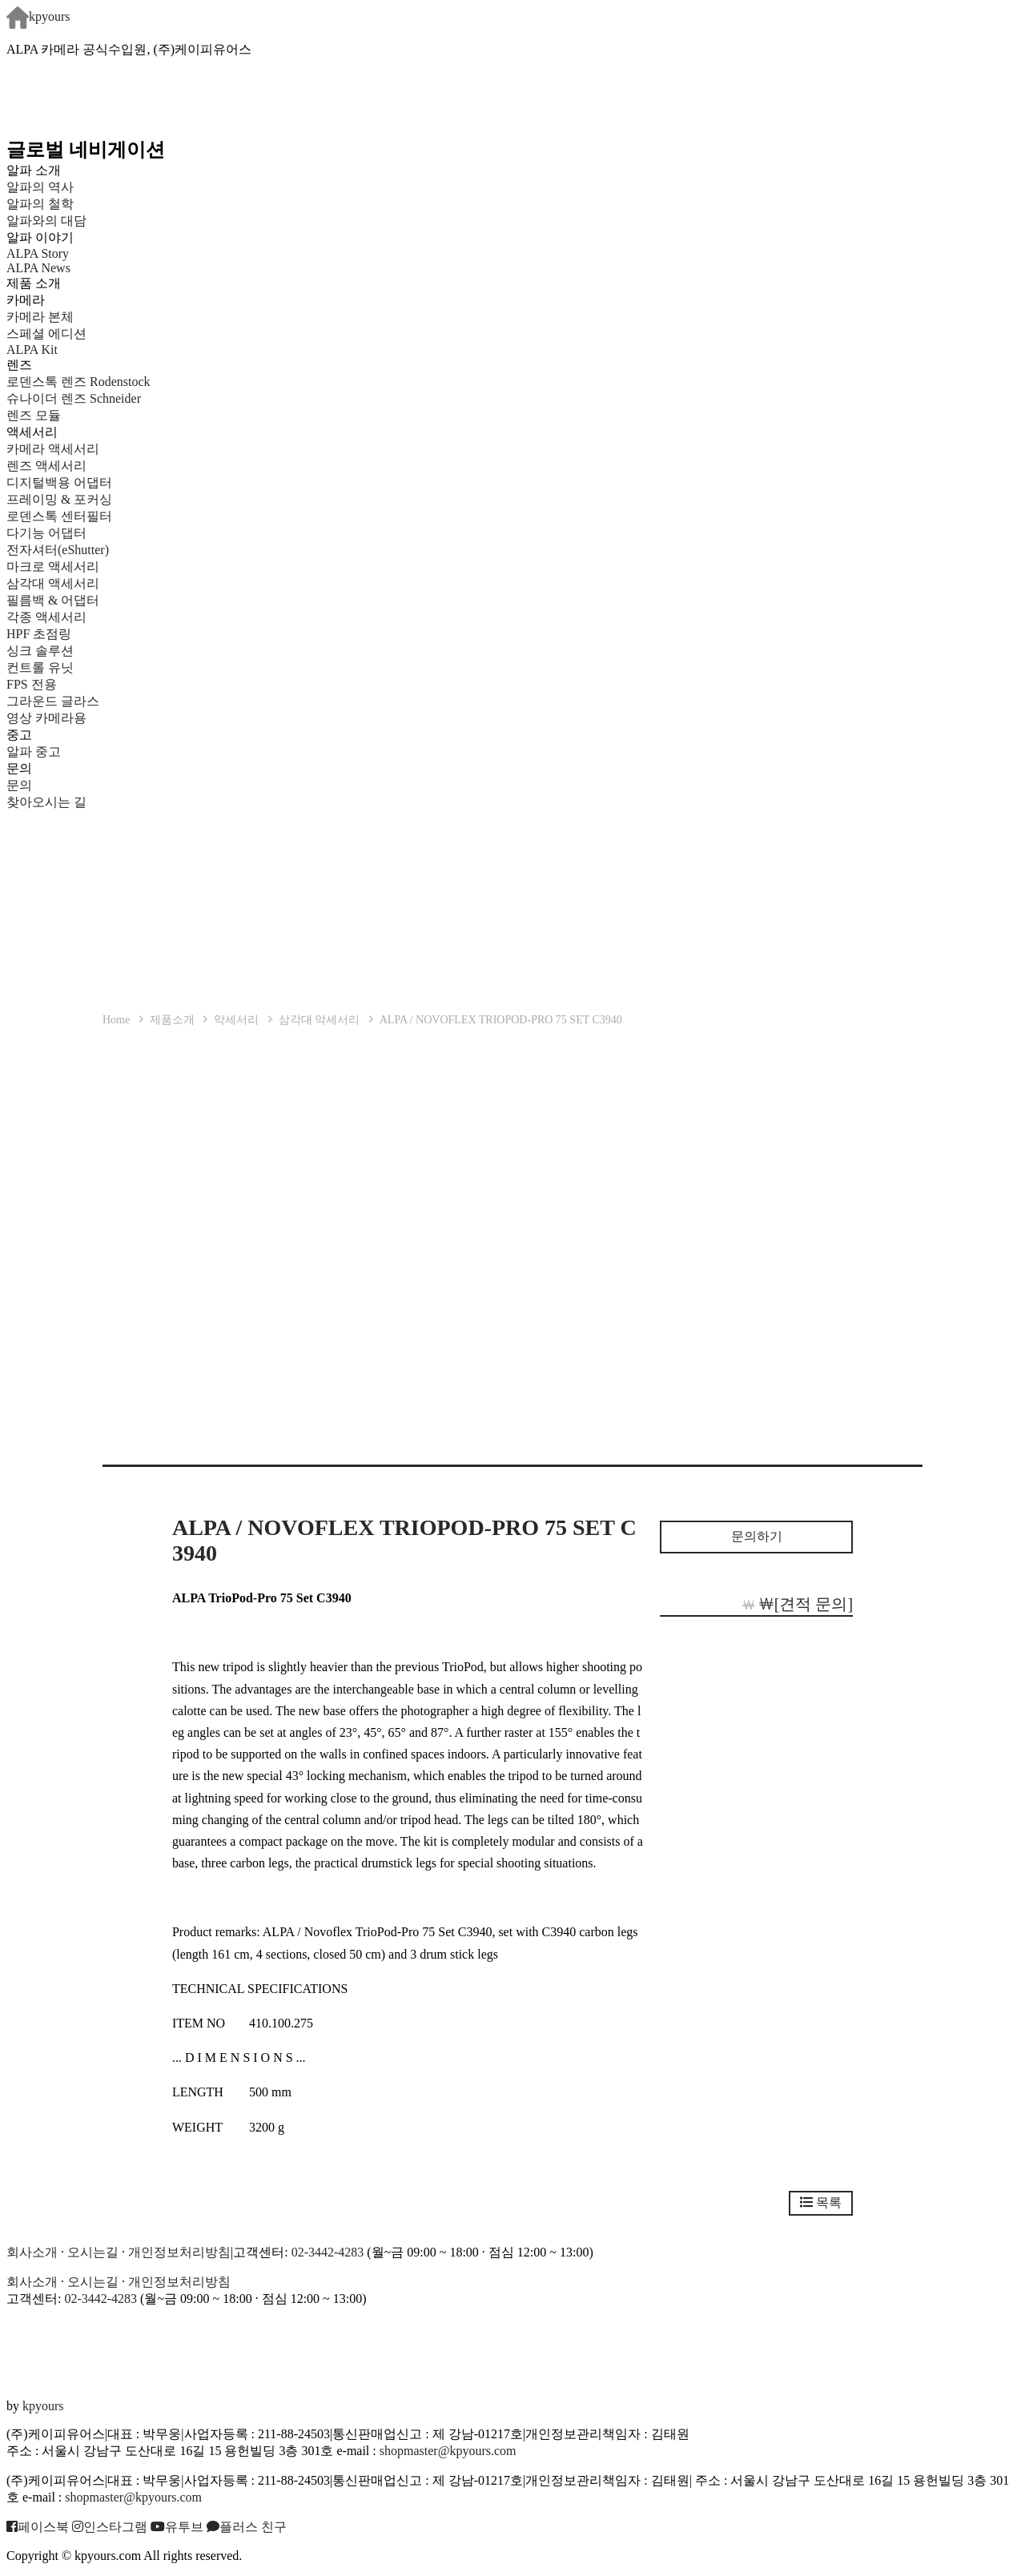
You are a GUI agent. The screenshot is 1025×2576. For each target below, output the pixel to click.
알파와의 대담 (46, 220)
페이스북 (37, 2527)
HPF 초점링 (38, 634)
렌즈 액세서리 (46, 465)
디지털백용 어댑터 (59, 482)
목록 (821, 2202)
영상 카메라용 (46, 718)
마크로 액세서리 (52, 566)
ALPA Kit (32, 349)
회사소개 (32, 2252)
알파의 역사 (40, 187)
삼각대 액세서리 (52, 583)
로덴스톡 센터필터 (59, 516)
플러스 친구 (247, 2527)
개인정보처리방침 (179, 2252)
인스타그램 (109, 2527)
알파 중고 (33, 751)
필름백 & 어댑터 (65, 600)
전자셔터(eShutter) (57, 550)
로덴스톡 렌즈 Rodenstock (78, 381)
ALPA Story (37, 253)
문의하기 (756, 1536)
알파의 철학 (40, 204)
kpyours (38, 16)
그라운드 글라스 (52, 701)
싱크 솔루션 (40, 650)
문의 (19, 785)
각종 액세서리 (46, 617)
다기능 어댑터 (46, 533)
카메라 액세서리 (52, 449)
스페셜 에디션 (46, 333)
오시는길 (93, 2252)
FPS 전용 (31, 684)
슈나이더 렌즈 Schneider (73, 398)
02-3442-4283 (327, 2252)
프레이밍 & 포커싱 (59, 499)
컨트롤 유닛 (40, 667)
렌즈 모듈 (33, 415)
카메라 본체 (40, 317)
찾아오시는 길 (46, 802)
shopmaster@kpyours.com (448, 2450)
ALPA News (38, 268)
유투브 (177, 2527)
